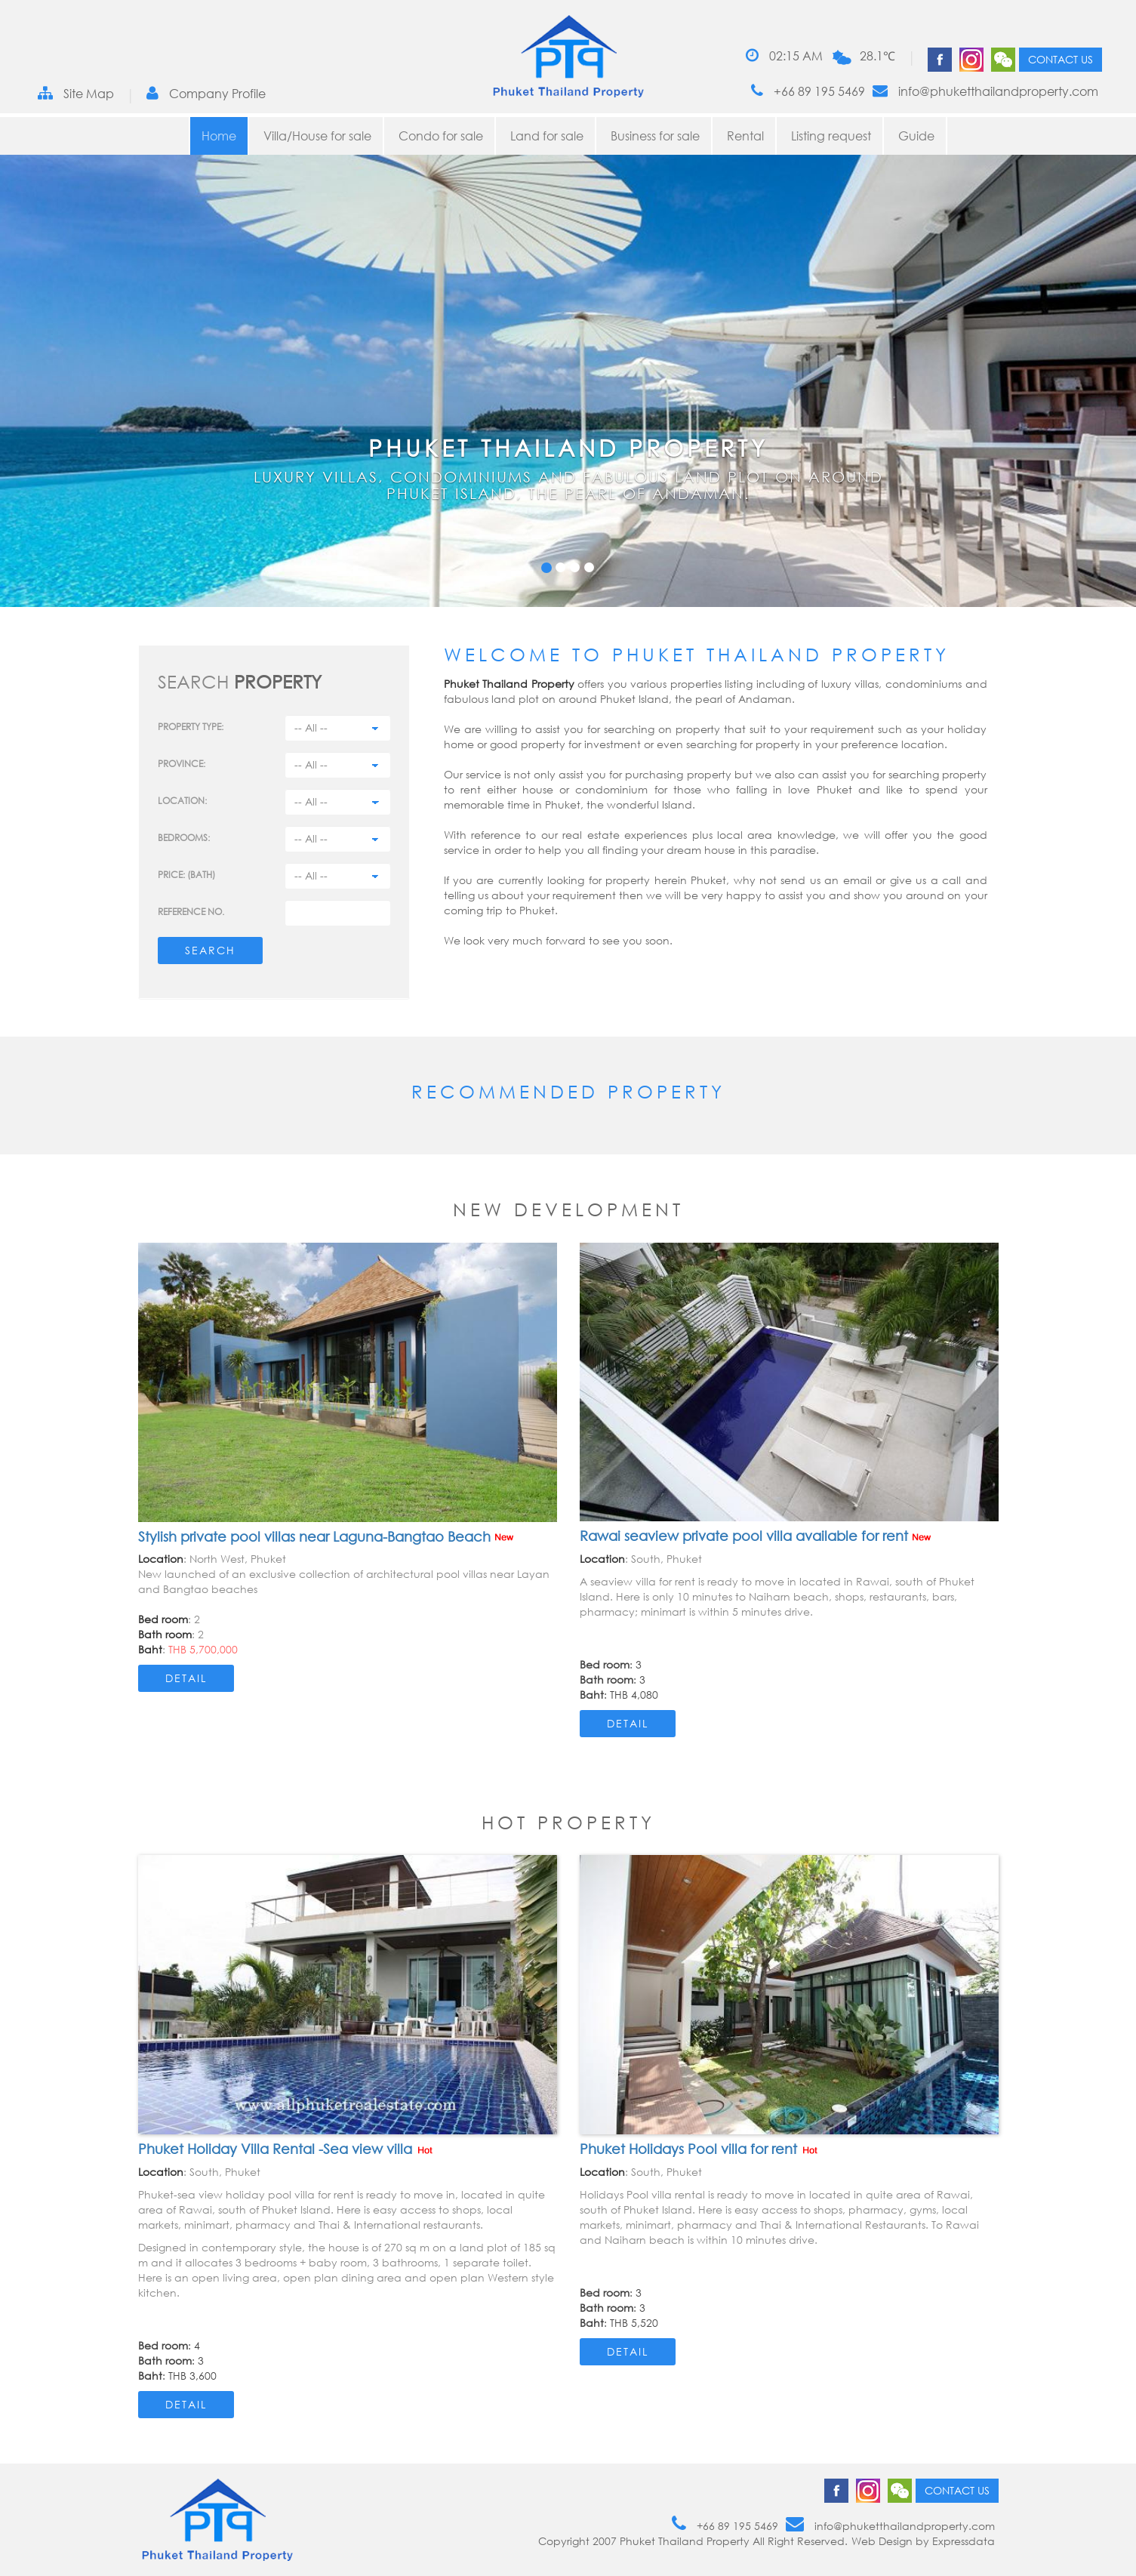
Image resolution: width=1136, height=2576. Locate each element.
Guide (916, 135)
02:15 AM (784, 55)
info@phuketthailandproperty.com (985, 91)
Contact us (1060, 59)
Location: (182, 800)
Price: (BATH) (186, 874)
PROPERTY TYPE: (190, 726)
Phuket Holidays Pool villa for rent (700, 2148)
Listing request (831, 135)
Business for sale (655, 135)
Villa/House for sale (317, 135)
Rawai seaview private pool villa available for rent (755, 1535)
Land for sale (546, 135)
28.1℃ (877, 55)
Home (219, 135)
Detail (186, 1678)
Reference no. (191, 911)
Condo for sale (441, 135)
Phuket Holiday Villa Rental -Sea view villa (286, 2148)
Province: (181, 763)
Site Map (76, 93)
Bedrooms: (184, 837)
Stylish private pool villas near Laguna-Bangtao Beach (325, 1536)
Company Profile (206, 93)
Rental (745, 135)
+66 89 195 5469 (808, 91)
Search (210, 950)
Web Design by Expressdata (923, 2540)
